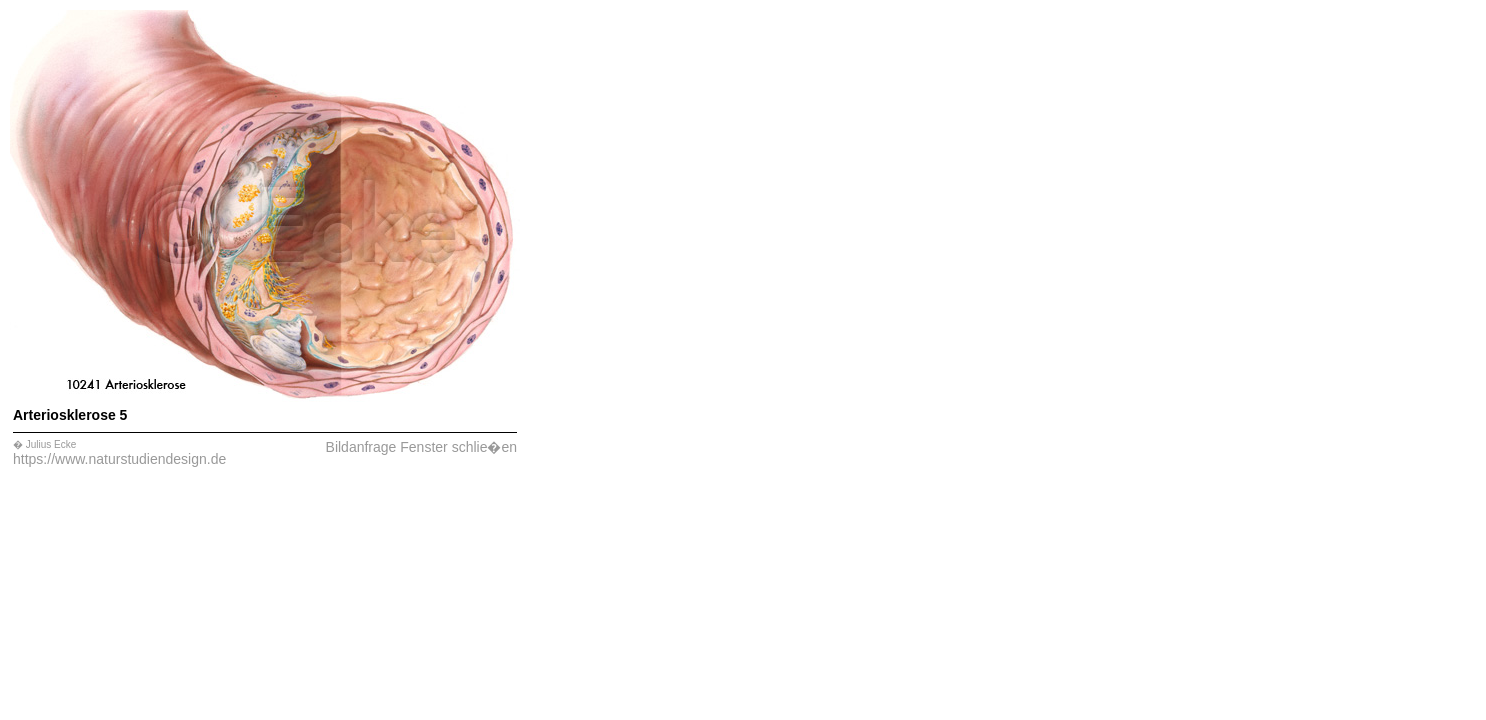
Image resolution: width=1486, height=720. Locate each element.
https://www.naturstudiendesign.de (119, 459)
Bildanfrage (361, 447)
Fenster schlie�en (458, 447)
